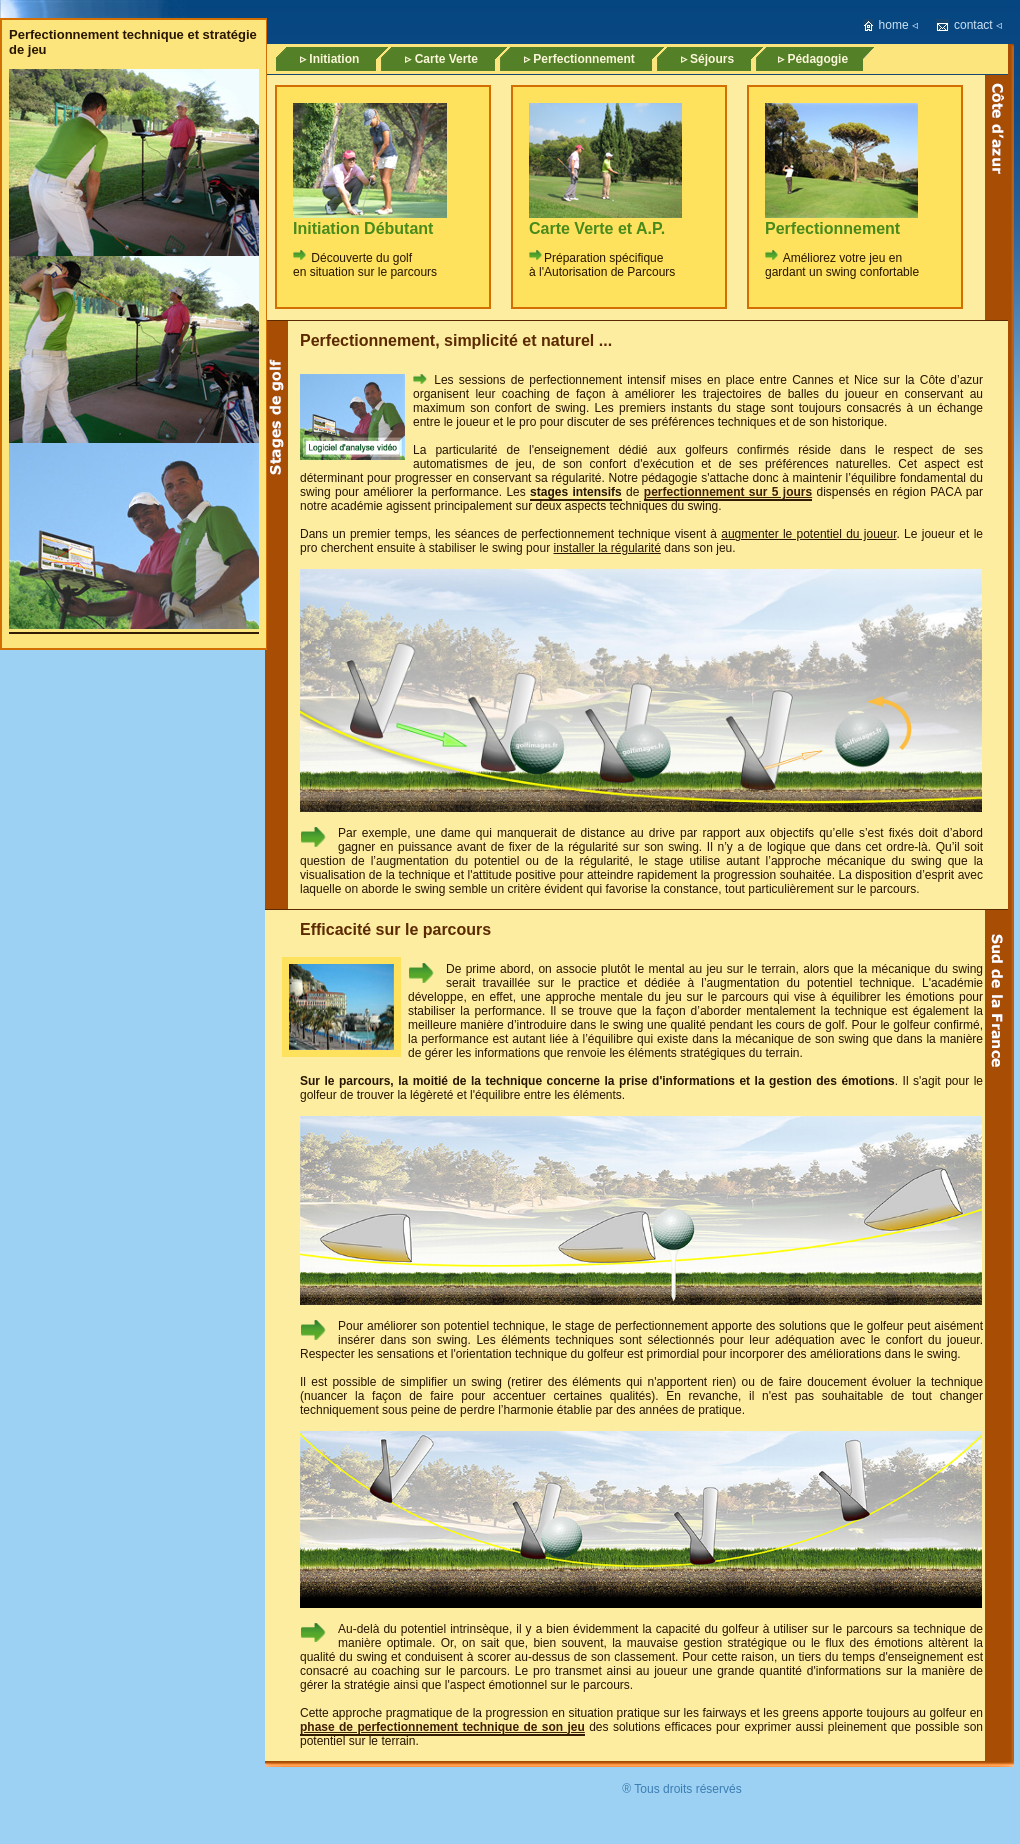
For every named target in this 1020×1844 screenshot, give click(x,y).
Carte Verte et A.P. (597, 228)
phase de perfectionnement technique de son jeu (442, 1727)
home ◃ (898, 25)
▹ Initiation (329, 59)
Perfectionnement (832, 228)
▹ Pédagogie (813, 59)
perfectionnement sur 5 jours (728, 492)
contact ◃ (978, 25)
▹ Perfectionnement (579, 59)
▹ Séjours (707, 59)
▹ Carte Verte (441, 59)
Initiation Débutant (363, 228)
